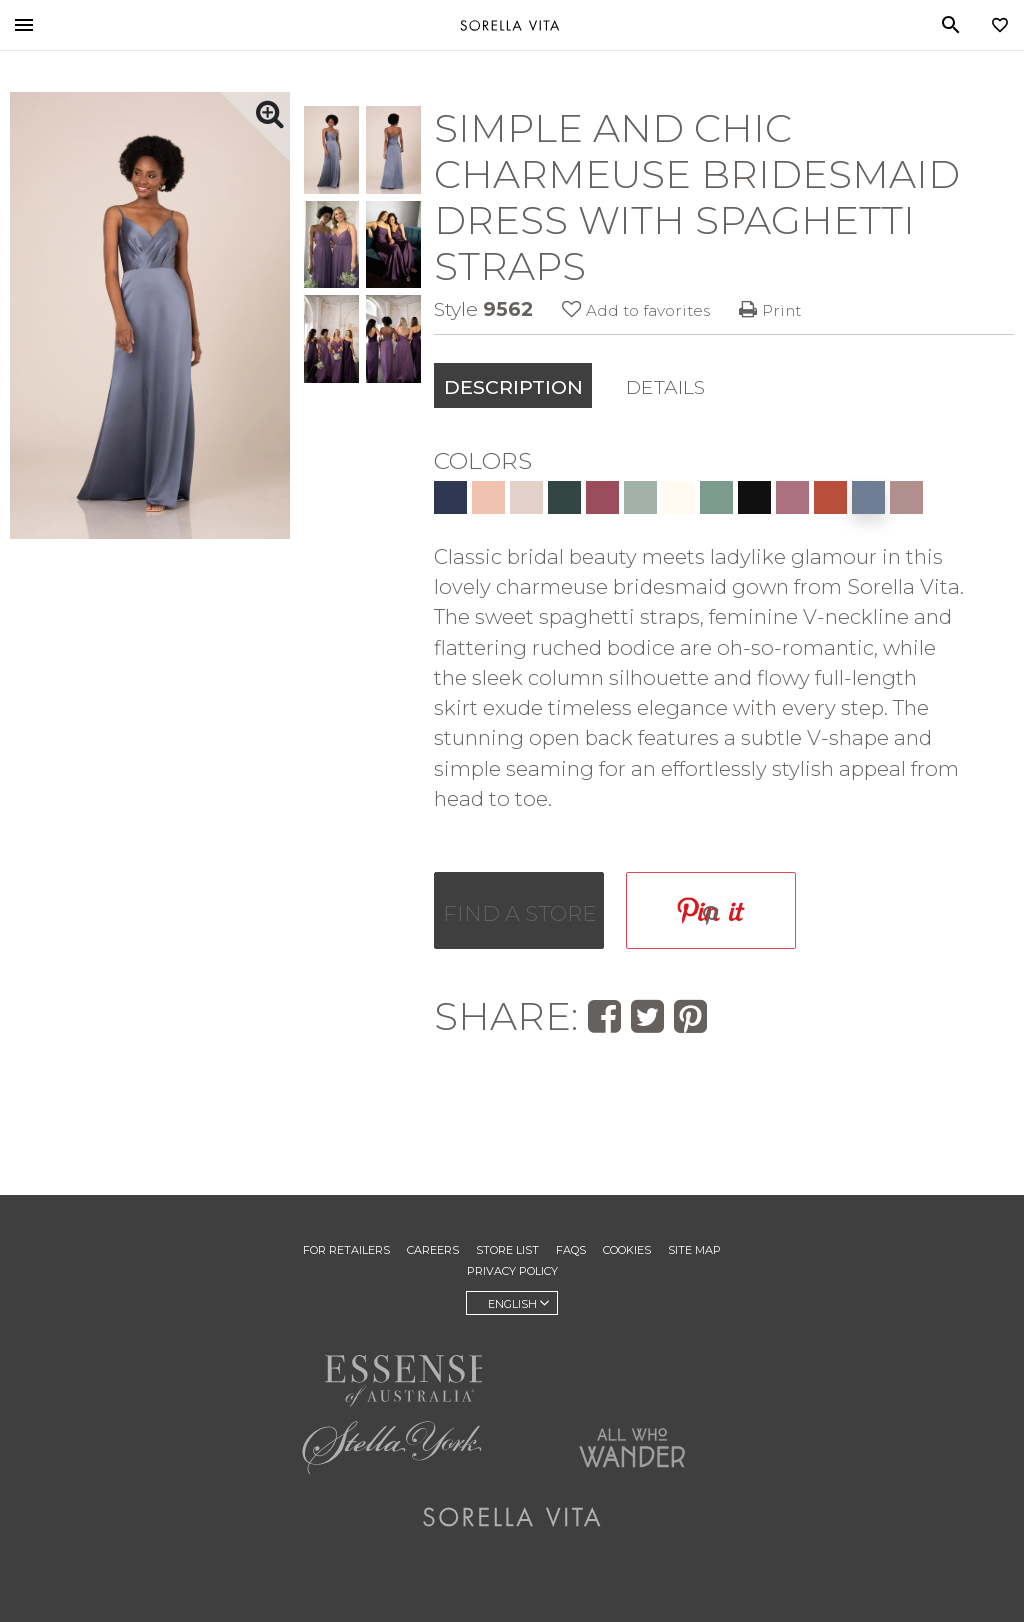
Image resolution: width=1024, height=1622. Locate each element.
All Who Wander (632, 1447)
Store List (507, 1250)
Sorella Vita (510, 25)
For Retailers (346, 1250)
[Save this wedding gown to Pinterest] (711, 910)
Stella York (392, 1447)
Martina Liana (632, 1372)
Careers (433, 1250)
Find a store (519, 913)
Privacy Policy (512, 1271)
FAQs (571, 1250)
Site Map (694, 1250)
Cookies (627, 1250)
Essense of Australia (392, 1377)
